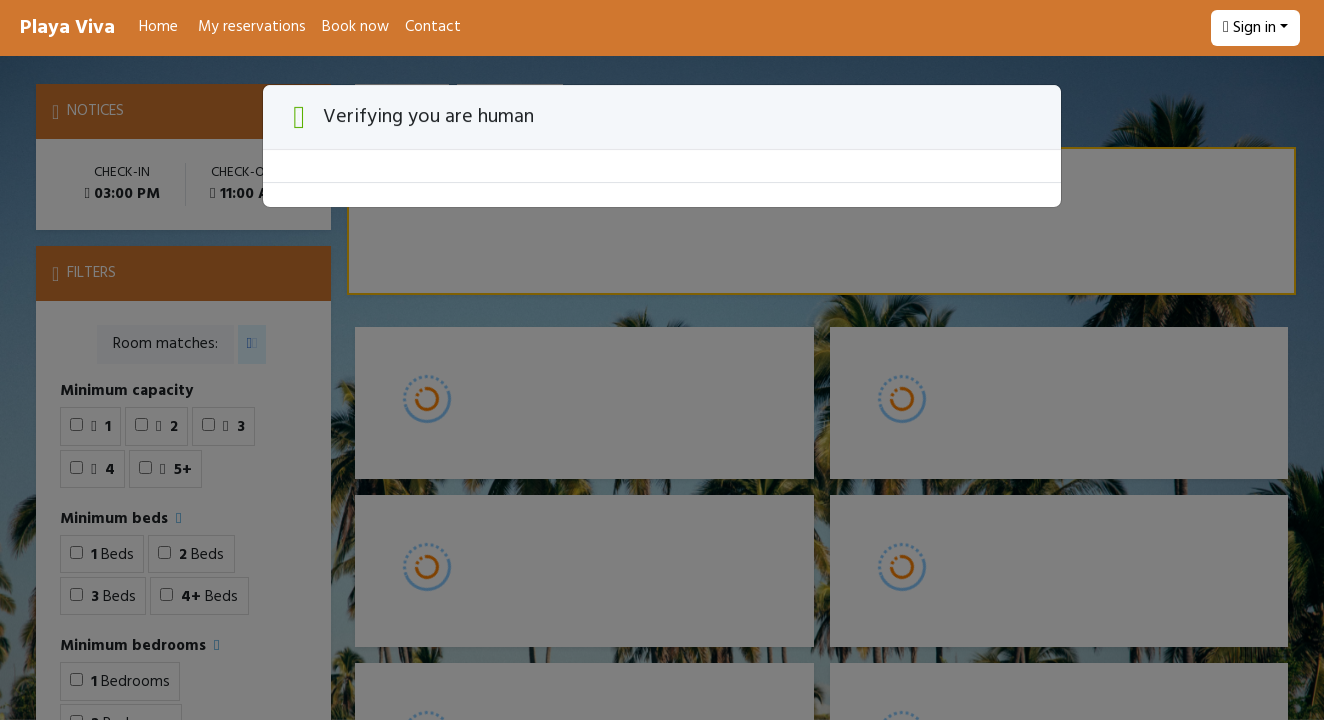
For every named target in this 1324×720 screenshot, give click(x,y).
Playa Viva (67, 28)
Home (158, 27)
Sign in (1249, 28)
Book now (355, 27)
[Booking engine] (662, 388)
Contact (433, 27)
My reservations (252, 27)
